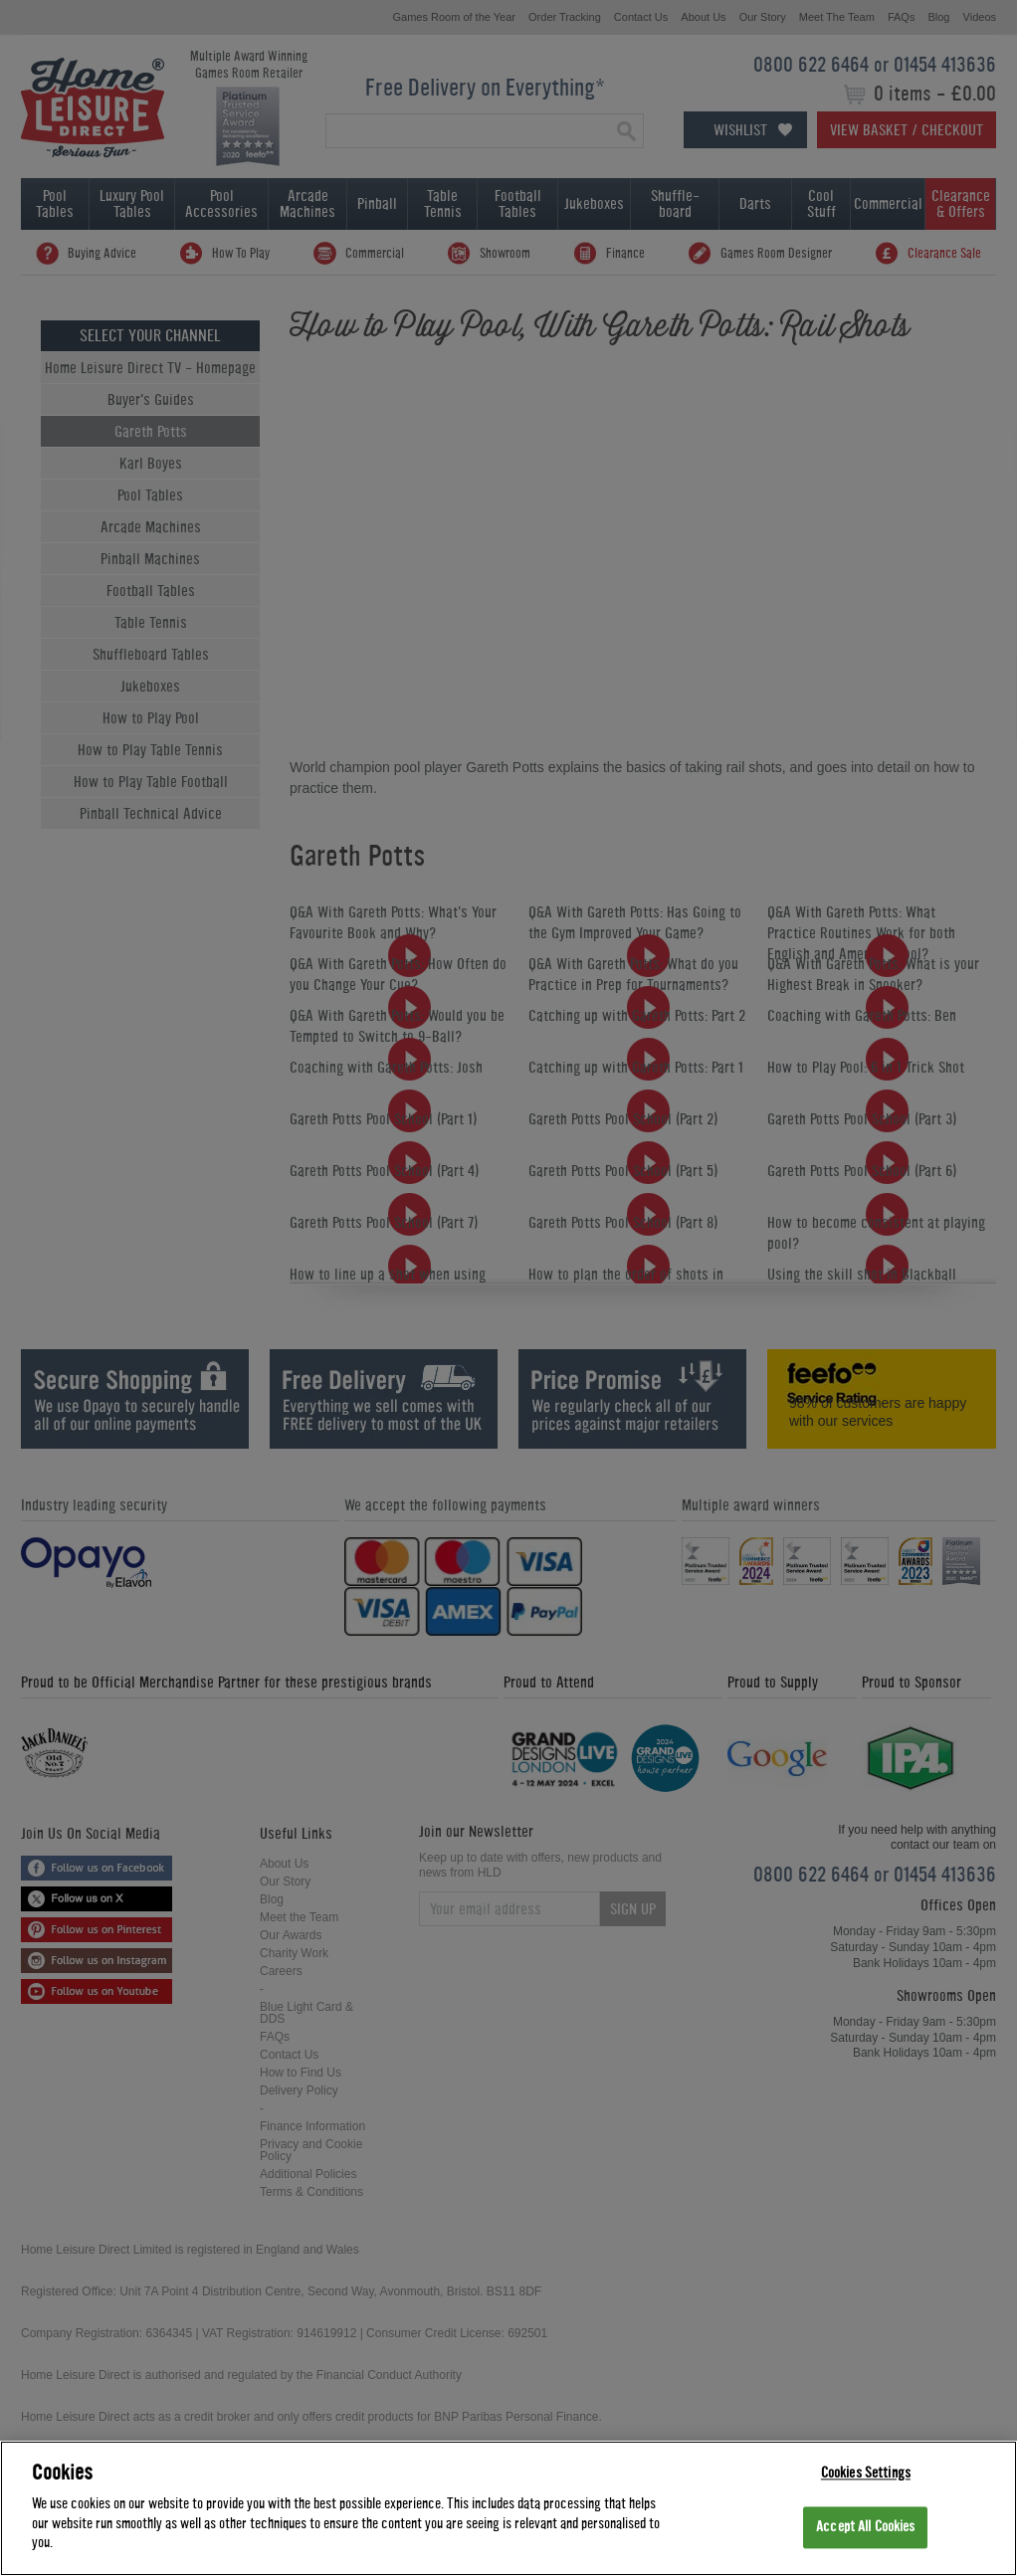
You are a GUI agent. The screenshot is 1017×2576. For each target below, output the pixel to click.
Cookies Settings (866, 2473)
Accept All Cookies (865, 2527)
